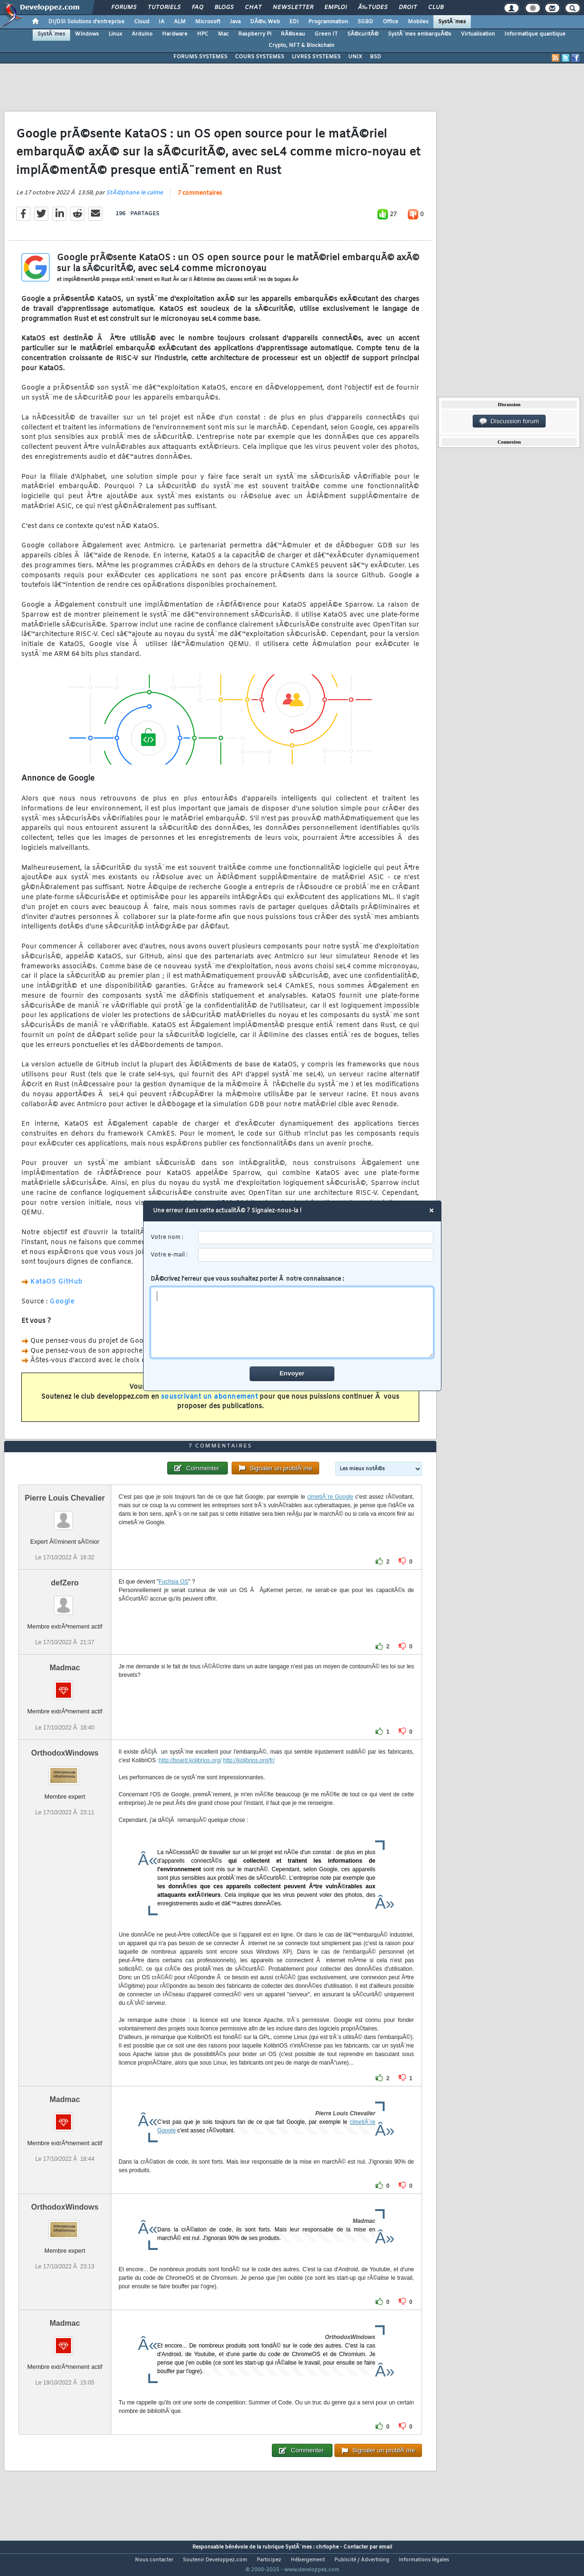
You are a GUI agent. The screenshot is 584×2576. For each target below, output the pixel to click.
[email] (315, 1255)
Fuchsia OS (174, 1599)
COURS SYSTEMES (259, 57)
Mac (223, 34)
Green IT (326, 34)
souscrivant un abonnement (209, 1402)
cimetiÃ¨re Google (330, 1514)
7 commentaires (200, 199)
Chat (253, 7)
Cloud (141, 21)
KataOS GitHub (56, 1288)
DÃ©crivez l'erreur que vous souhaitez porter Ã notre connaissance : (292, 1316)
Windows (87, 34)
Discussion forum (509, 421)
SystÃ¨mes (452, 21)
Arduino (142, 34)
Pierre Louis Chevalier (65, 1516)
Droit (408, 7)
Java (235, 21)
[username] (315, 1238)
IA (161, 21)
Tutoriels (164, 7)
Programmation (328, 21)
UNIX (355, 57)
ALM (180, 21)
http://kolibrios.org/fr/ (249, 1778)
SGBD (365, 21)
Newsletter (293, 7)
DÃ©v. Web (265, 21)
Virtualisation (478, 34)
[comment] (292, 1322)
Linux (115, 34)
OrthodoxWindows (65, 1770)
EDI (294, 21)
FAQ (197, 7)
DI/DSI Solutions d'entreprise (86, 21)
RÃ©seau (293, 34)
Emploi (335, 7)
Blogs (224, 7)
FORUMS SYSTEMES (200, 57)
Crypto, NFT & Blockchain (301, 45)
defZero (65, 1601)
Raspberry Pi (254, 34)
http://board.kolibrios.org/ (190, 1778)
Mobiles (418, 21)
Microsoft (207, 21)
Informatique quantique (535, 34)
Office (390, 21)
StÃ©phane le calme (134, 199)
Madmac (65, 1686)
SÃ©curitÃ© (362, 34)
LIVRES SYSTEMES (316, 57)
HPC (202, 34)
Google (62, 1307)
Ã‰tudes (372, 7)
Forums (123, 7)
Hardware (175, 34)
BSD (375, 57)
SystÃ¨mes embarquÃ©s (419, 34)
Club (435, 7)
